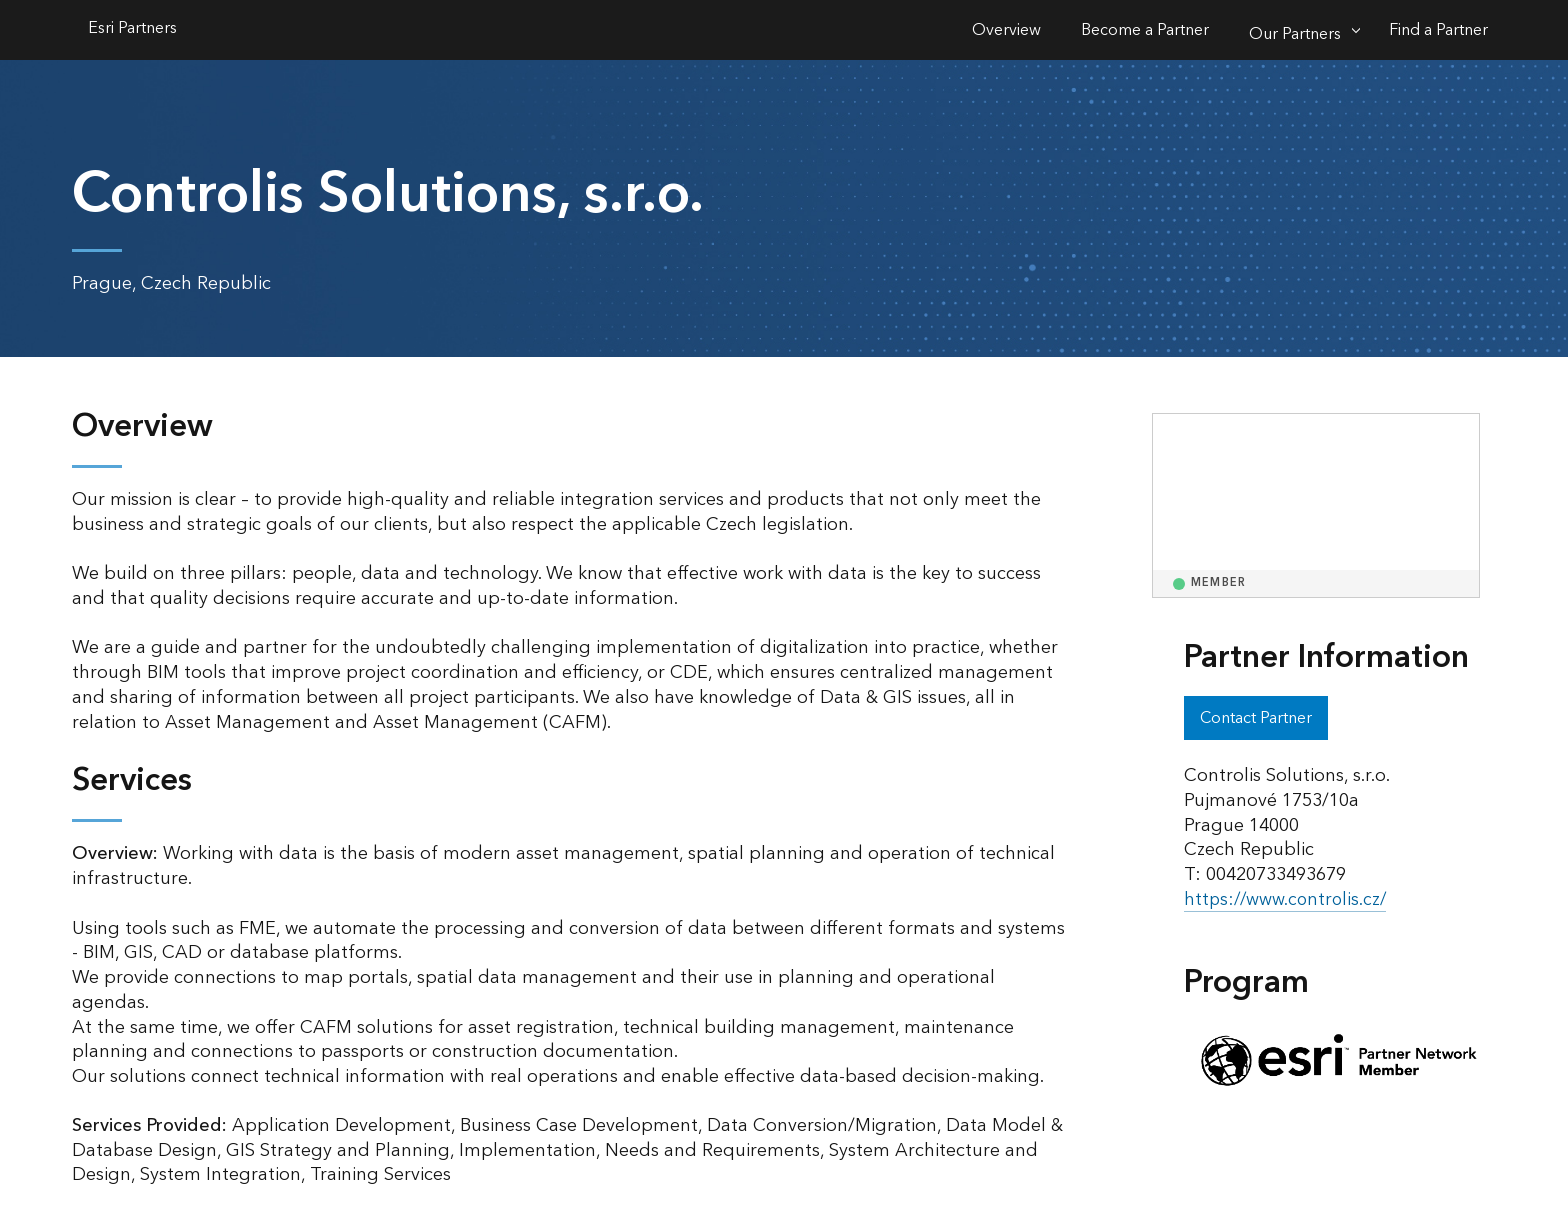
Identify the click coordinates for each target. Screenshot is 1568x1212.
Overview (1006, 30)
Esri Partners (132, 30)
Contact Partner (1256, 718)
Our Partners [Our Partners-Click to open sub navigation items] (1295, 34)
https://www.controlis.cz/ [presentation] (1288, 899)
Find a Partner (1438, 30)
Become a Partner (1145, 30)
